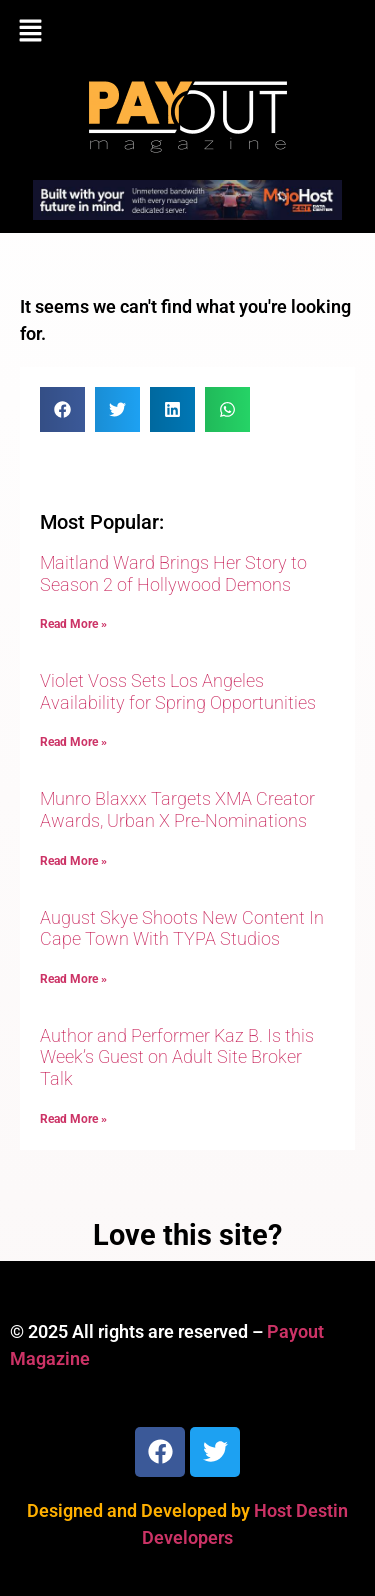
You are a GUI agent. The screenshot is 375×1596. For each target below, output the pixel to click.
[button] (187, 32)
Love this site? (187, 1235)
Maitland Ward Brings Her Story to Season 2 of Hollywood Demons (173, 573)
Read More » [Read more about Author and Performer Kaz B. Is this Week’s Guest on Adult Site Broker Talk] (73, 1119)
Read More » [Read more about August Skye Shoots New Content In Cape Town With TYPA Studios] (73, 979)
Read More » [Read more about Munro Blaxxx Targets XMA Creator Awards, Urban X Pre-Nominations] (73, 861)
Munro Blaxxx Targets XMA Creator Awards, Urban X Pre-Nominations (177, 809)
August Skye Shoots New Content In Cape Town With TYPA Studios (182, 928)
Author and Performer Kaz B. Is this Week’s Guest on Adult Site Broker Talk (177, 1057)
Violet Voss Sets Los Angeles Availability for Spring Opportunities (178, 691)
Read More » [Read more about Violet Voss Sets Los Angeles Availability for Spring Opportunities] (73, 742)
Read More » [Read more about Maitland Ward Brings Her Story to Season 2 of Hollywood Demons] (73, 624)
